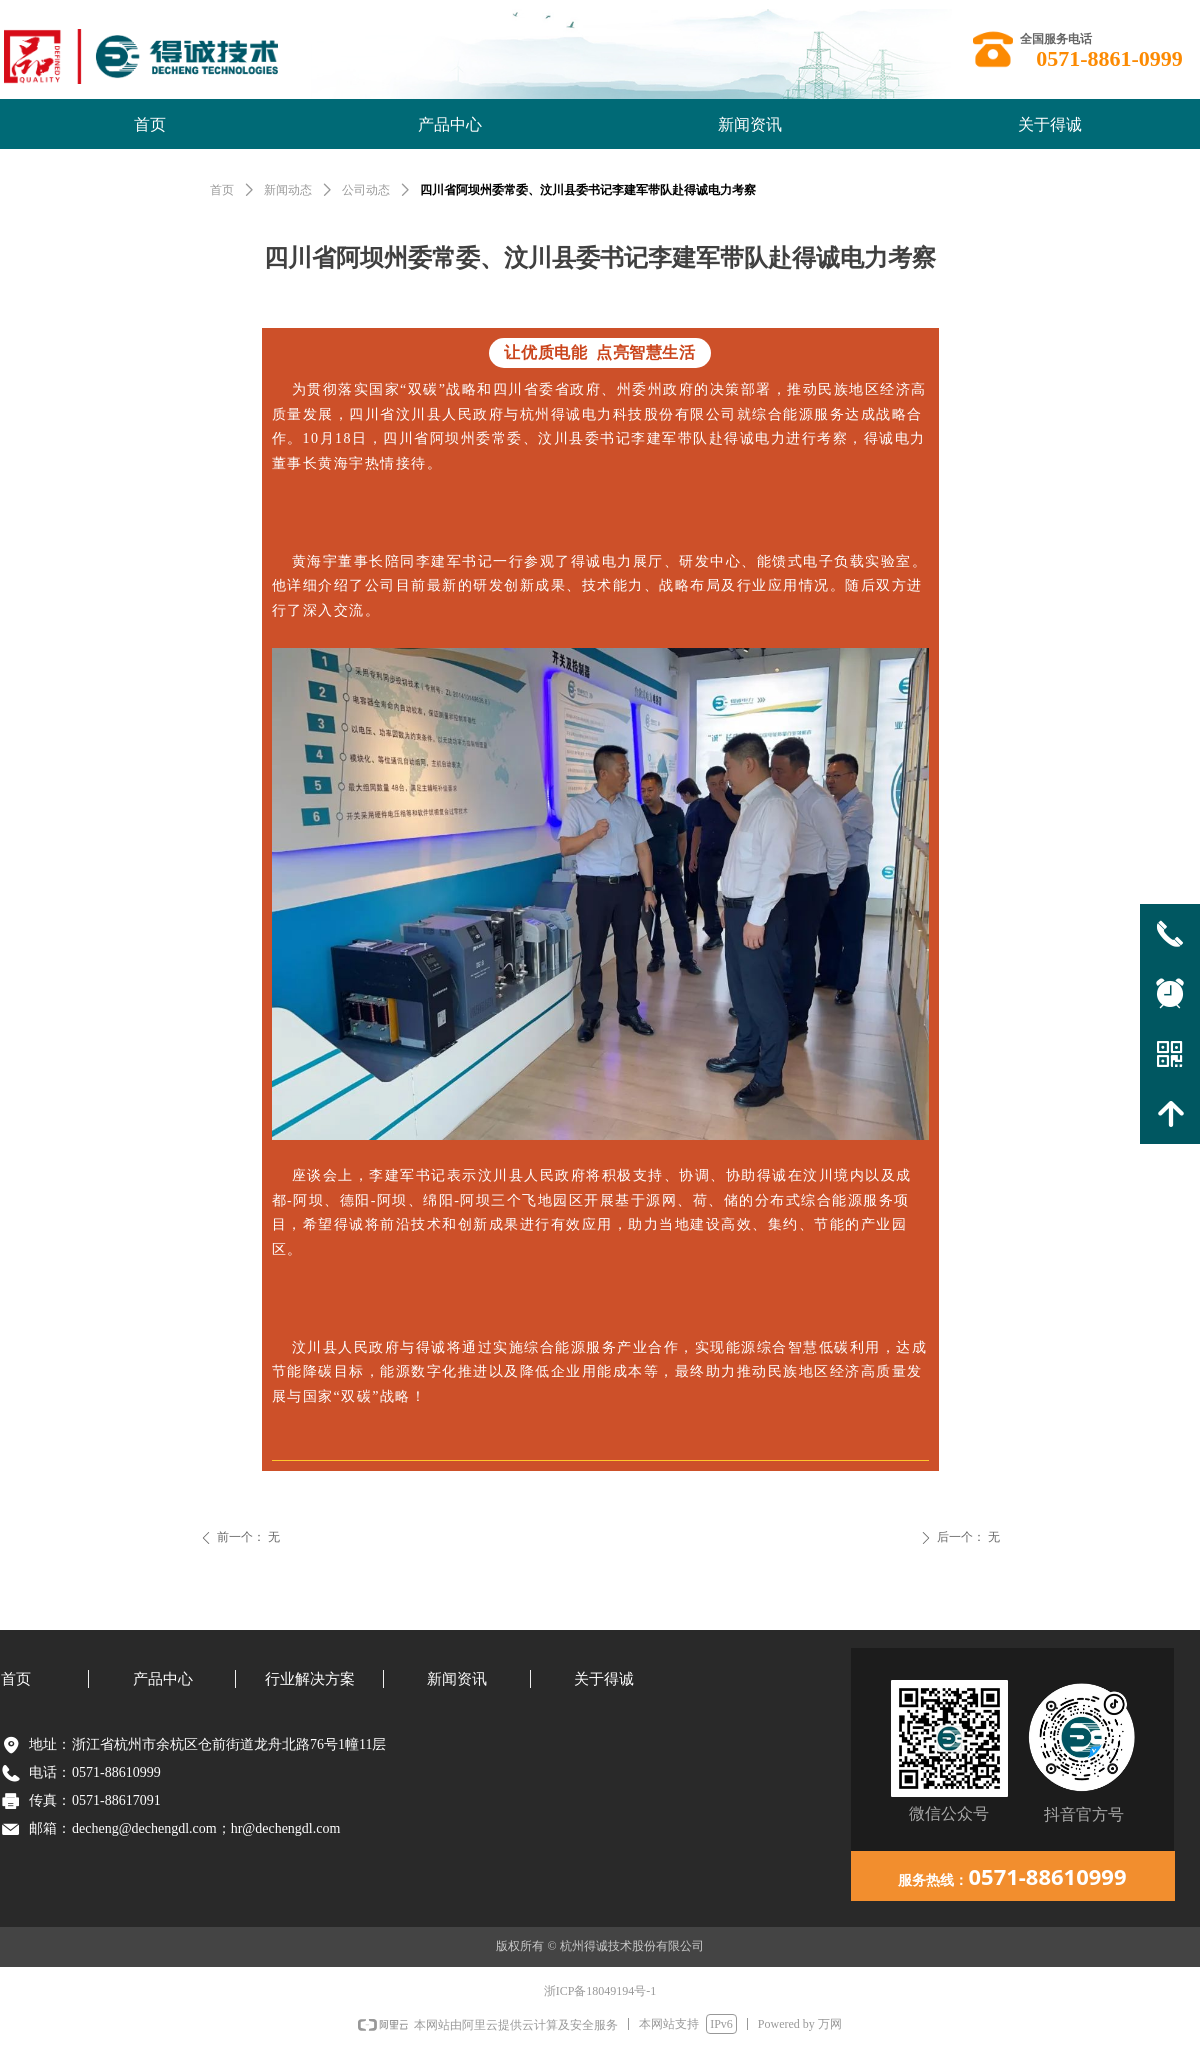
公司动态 (366, 190)
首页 (222, 190)
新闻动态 (288, 190)
